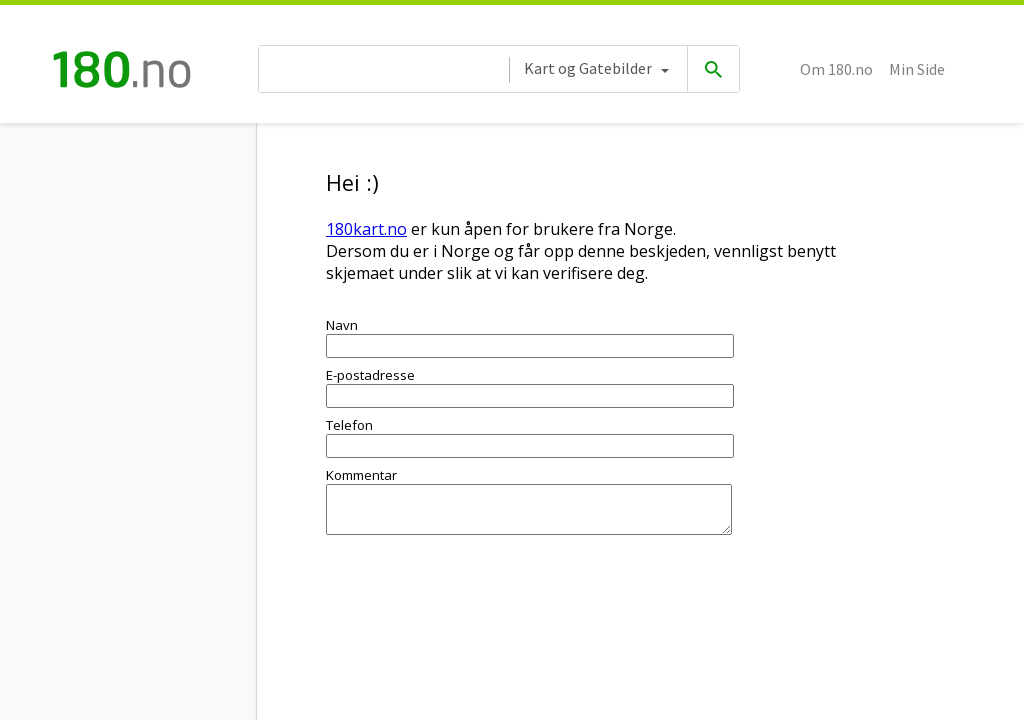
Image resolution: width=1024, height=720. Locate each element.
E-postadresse (370, 375)
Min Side (917, 69)
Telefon (349, 425)
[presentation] (478, 607)
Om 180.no (836, 69)
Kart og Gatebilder (588, 68)
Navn (342, 325)
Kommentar (361, 475)
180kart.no (366, 229)
